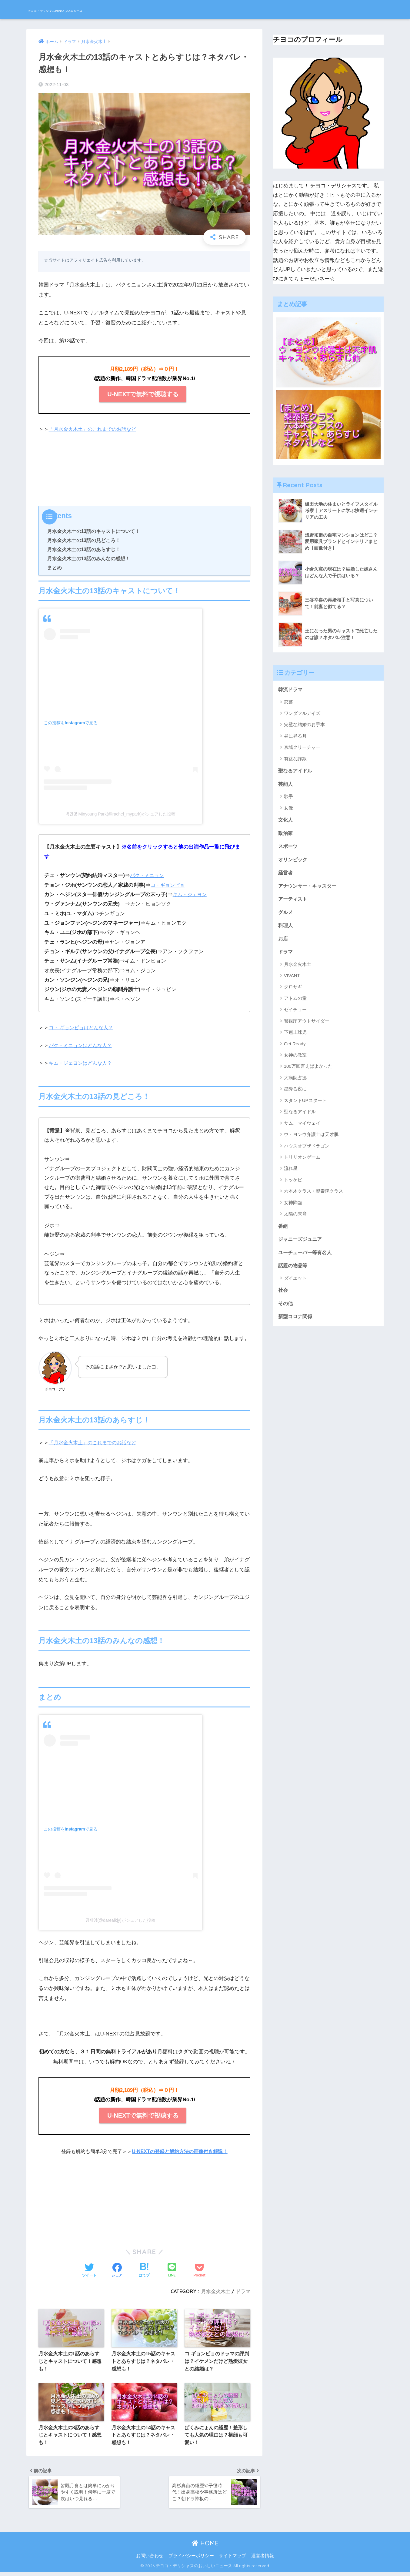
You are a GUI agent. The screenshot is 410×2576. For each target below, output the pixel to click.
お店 (283, 943)
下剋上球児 (295, 1037)
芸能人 (286, 785)
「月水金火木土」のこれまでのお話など (95, 429)
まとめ (54, 567)
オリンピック (293, 862)
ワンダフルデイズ (302, 713)
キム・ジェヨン (191, 894)
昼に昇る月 (295, 736)
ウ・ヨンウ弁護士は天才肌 (311, 1139)
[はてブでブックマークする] (144, 2271)
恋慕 (288, 702)
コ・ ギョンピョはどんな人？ (83, 1027)
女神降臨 (293, 1207)
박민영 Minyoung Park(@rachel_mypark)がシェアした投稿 (120, 814)
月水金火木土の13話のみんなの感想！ (88, 558)
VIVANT (292, 980)
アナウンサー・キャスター (309, 889)
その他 (286, 1310)
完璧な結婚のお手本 (304, 725)
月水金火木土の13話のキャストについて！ (93, 531)
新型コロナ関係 (296, 1324)
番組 (283, 1231)
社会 (283, 1297)
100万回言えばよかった (308, 1071)
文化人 (286, 821)
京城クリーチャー (302, 747)
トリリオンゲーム (302, 1162)
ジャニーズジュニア (301, 1245)
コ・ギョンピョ (169, 885)
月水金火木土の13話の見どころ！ (84, 540)
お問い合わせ (149, 2560)
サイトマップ (232, 2560)
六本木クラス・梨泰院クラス (313, 1196)
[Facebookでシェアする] (117, 2271)
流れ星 (291, 1173)
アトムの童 (295, 1003)
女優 (288, 808)
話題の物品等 (293, 1272)
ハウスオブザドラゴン (306, 1150)
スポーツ (288, 848)
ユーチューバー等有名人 (306, 1258)
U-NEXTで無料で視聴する (142, 394)
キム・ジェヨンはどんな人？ (82, 1063)
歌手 (288, 797)
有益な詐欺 (295, 759)
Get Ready (295, 1048)
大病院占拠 (295, 1082)
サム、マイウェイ (302, 1128)
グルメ (286, 916)
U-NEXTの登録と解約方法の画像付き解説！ (180, 2151)
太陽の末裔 (295, 1218)
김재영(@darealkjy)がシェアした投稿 (120, 1920)
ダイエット (295, 1284)
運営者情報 (262, 2560)
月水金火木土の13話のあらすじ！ (84, 549)
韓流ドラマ (291, 689)
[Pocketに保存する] (199, 2271)
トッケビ (293, 1185)
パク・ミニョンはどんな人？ (82, 1045)
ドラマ (243, 2291)
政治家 (286, 834)
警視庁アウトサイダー (306, 1026)
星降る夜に (295, 1094)
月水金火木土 (215, 2291)
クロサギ (293, 991)
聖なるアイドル (296, 771)
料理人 (286, 929)
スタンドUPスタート (305, 1105)
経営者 (286, 875)
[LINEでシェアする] (172, 2270)
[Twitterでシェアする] (89, 2271)
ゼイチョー (295, 1014)
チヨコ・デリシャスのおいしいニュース (96, 9)
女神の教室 (295, 1060)
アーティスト (293, 902)
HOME (205, 2547)
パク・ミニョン (148, 875)
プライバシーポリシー (191, 2560)
